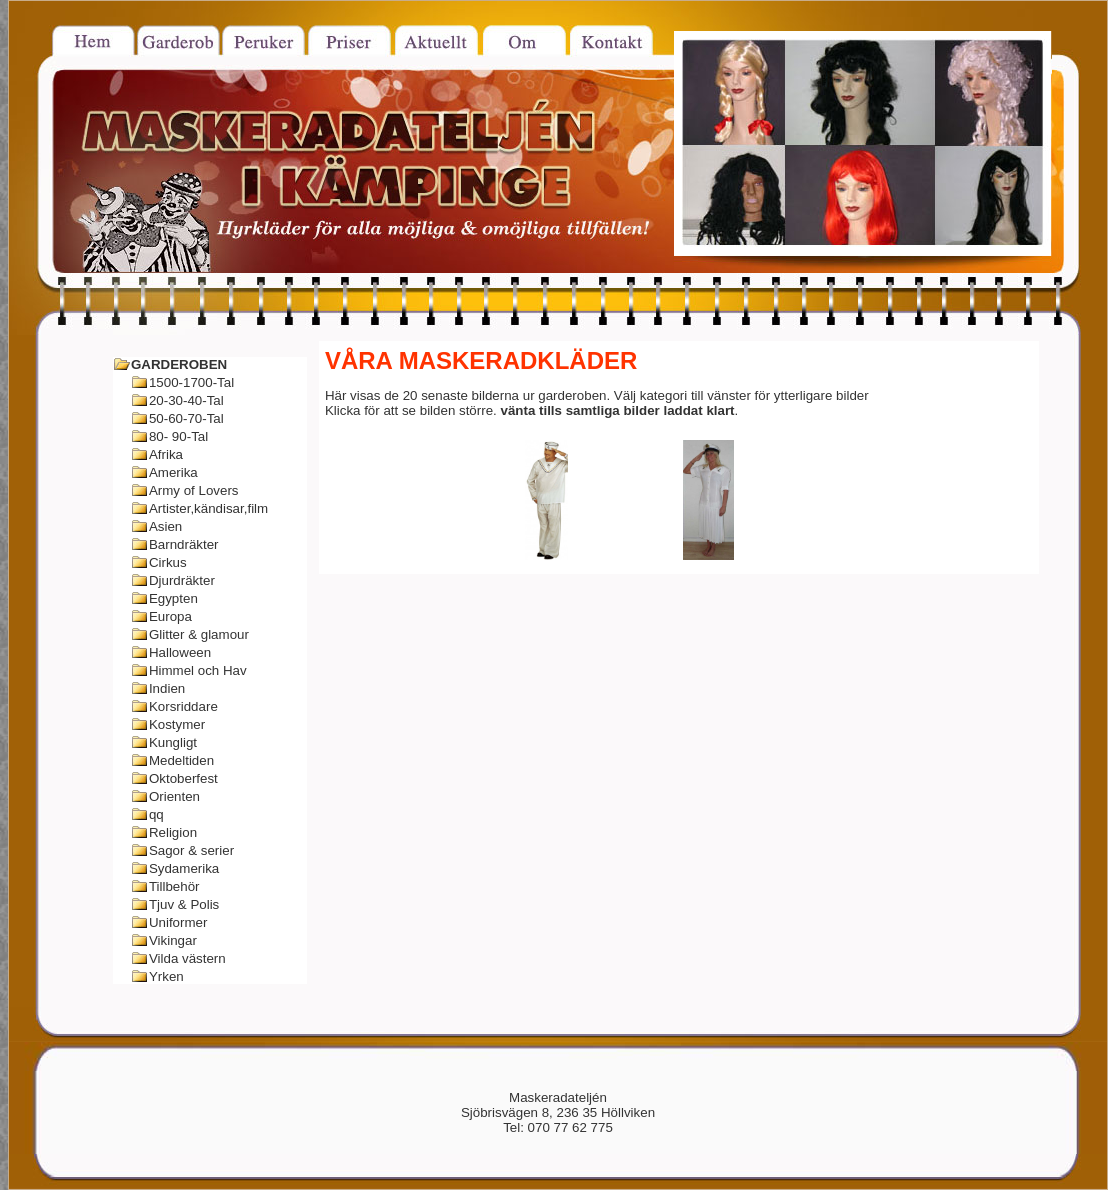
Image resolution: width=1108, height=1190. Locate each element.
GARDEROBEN (179, 364)
